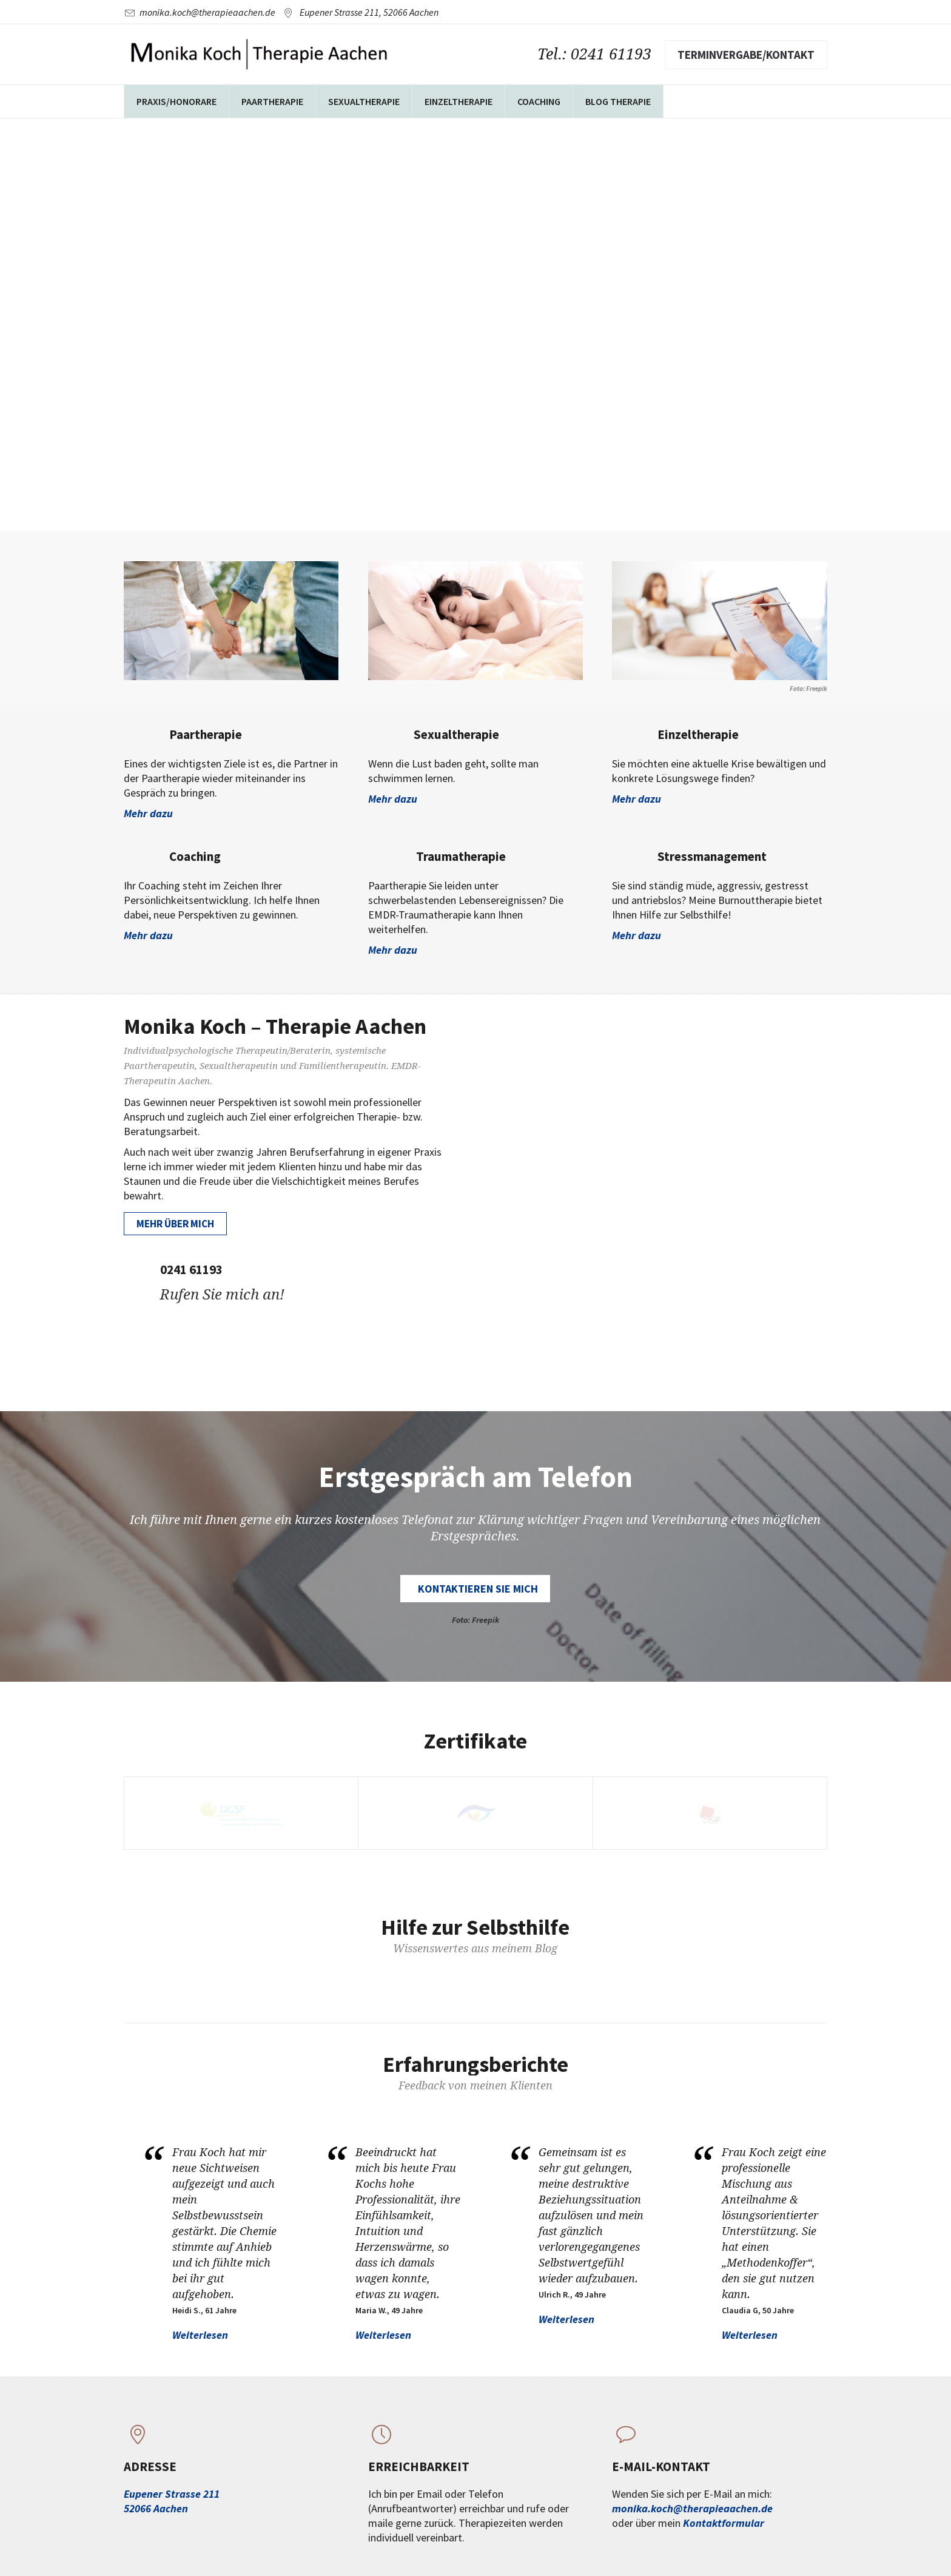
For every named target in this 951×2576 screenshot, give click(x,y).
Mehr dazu (148, 813)
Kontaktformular (723, 2523)
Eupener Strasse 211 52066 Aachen (172, 2501)
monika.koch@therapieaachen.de (207, 12)
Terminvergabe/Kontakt (746, 54)
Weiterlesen (200, 2335)
